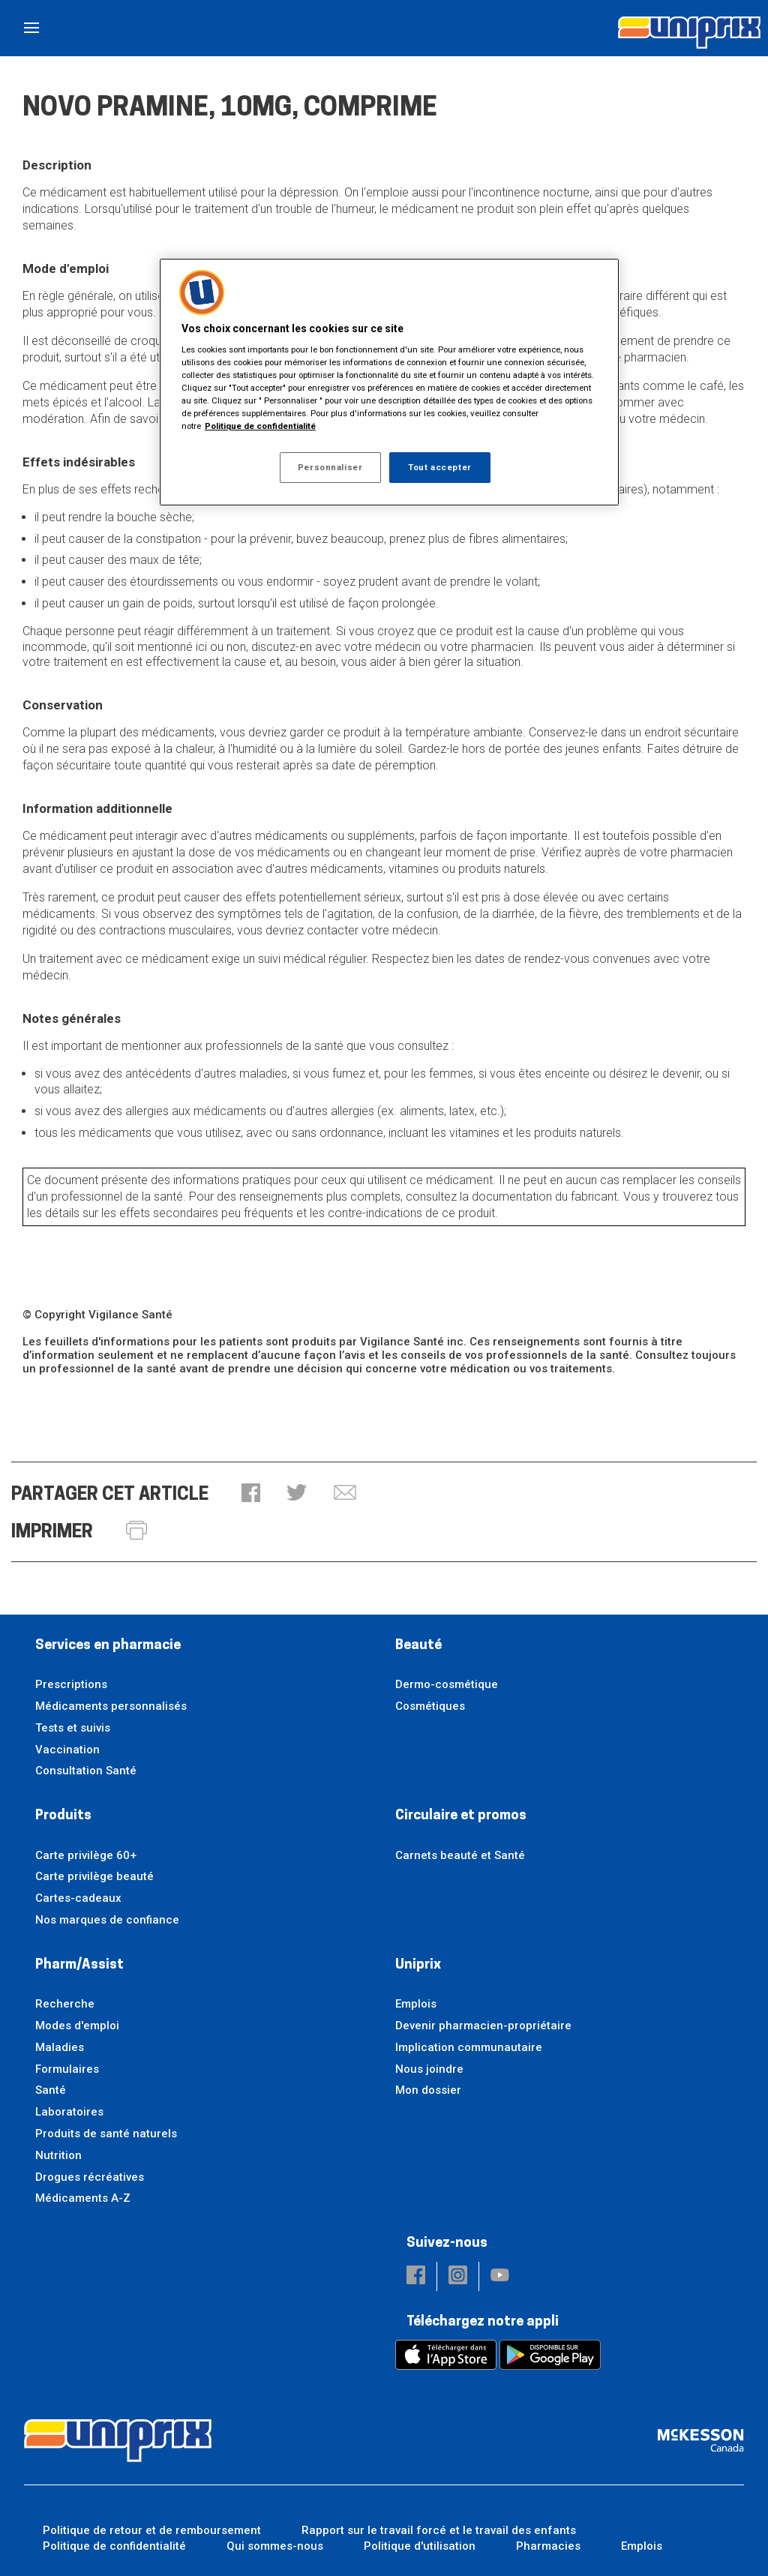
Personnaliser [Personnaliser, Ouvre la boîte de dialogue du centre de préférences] (330, 467)
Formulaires (67, 2069)
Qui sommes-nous (274, 2546)
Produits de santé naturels (106, 2133)
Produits (63, 1816)
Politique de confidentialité (114, 2546)
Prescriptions (71, 1684)
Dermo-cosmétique (446, 1684)
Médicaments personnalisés (111, 1706)
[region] (389, 382)
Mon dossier (428, 2090)
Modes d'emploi (77, 2025)
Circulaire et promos (460, 1816)
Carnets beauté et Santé (460, 1855)
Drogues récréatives (89, 2177)
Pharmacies (548, 2546)
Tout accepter (439, 467)
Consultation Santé (85, 1770)
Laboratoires (69, 2112)
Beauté (418, 1646)
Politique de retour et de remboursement (152, 2530)
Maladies (59, 2047)
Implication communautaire (468, 2047)
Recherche (64, 2004)
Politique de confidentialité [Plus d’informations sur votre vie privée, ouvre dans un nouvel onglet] (260, 426)
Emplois (415, 2004)
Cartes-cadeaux (78, 1898)
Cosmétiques (430, 1706)
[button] (251, 1494)
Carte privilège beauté (94, 1876)
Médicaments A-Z (82, 2198)
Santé (50, 2090)
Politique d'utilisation (420, 2546)
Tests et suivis (72, 1728)
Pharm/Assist (79, 1965)
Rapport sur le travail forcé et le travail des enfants (439, 2530)
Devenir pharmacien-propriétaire (483, 2025)
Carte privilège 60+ (85, 1855)
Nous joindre (429, 2069)
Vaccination (67, 1749)
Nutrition (58, 2155)
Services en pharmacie (108, 1646)
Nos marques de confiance (107, 1920)
